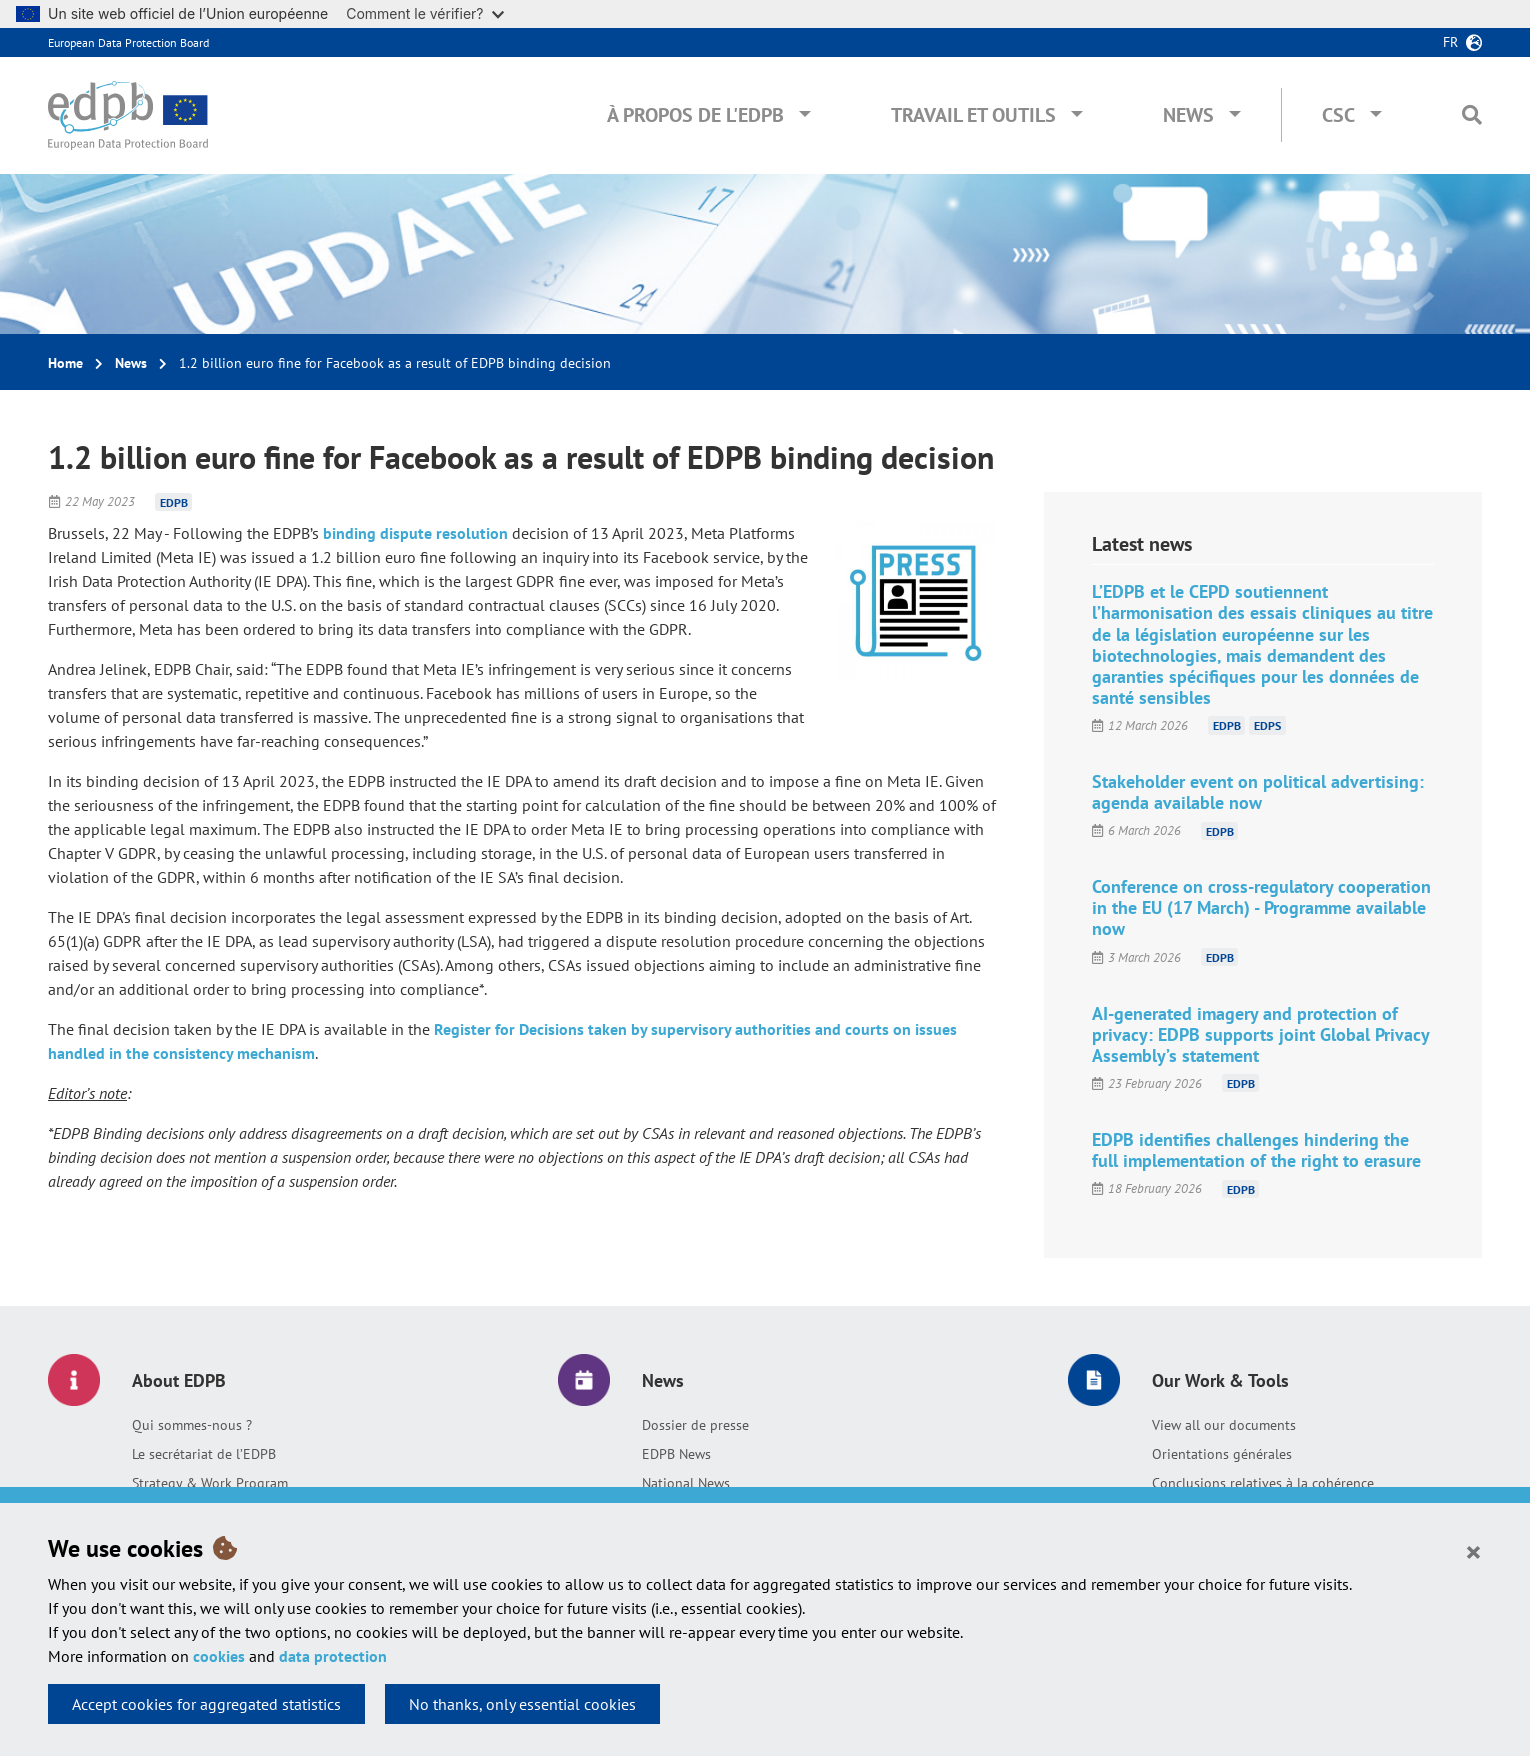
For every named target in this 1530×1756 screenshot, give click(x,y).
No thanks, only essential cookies (522, 1704)
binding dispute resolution (415, 533)
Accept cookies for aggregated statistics (206, 1704)
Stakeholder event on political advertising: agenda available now (1258, 792)
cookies (219, 1656)
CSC (1338, 115)
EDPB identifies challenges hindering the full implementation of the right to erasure (1256, 1150)
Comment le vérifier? (424, 13)
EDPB (174, 501)
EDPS (1267, 725)
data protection (333, 1656)
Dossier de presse (695, 1425)
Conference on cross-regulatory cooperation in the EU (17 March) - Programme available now (1261, 907)
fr (1450, 42)
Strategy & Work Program (210, 1483)
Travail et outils (973, 115)
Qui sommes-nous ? (192, 1425)
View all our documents (1224, 1425)
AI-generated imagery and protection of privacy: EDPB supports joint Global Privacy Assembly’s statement (1260, 1034)
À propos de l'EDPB (695, 115)
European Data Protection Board (128, 42)
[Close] (1473, 1551)
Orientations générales (1222, 1454)
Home (65, 363)
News (1188, 115)
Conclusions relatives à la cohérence (1263, 1483)
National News (686, 1483)
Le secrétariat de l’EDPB (204, 1454)
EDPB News (676, 1454)
